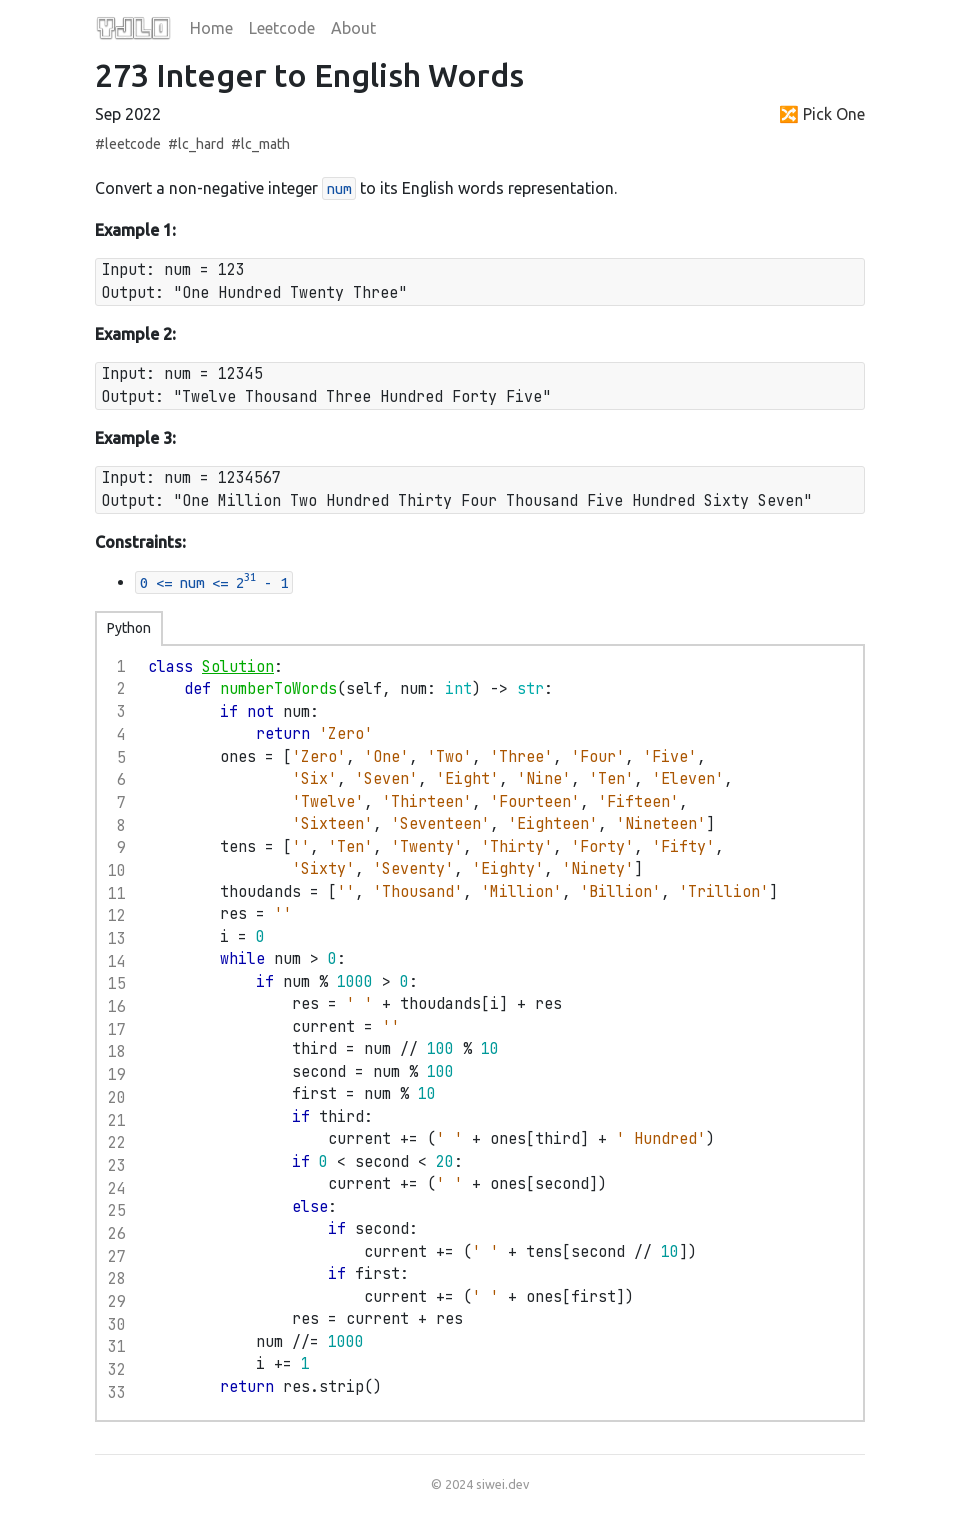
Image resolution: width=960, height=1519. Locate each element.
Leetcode (282, 28)
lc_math (265, 144)
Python (129, 628)
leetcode (133, 144)
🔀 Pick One (822, 114)
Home (211, 28)
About (353, 28)
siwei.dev (502, 1484)
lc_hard (201, 144)
